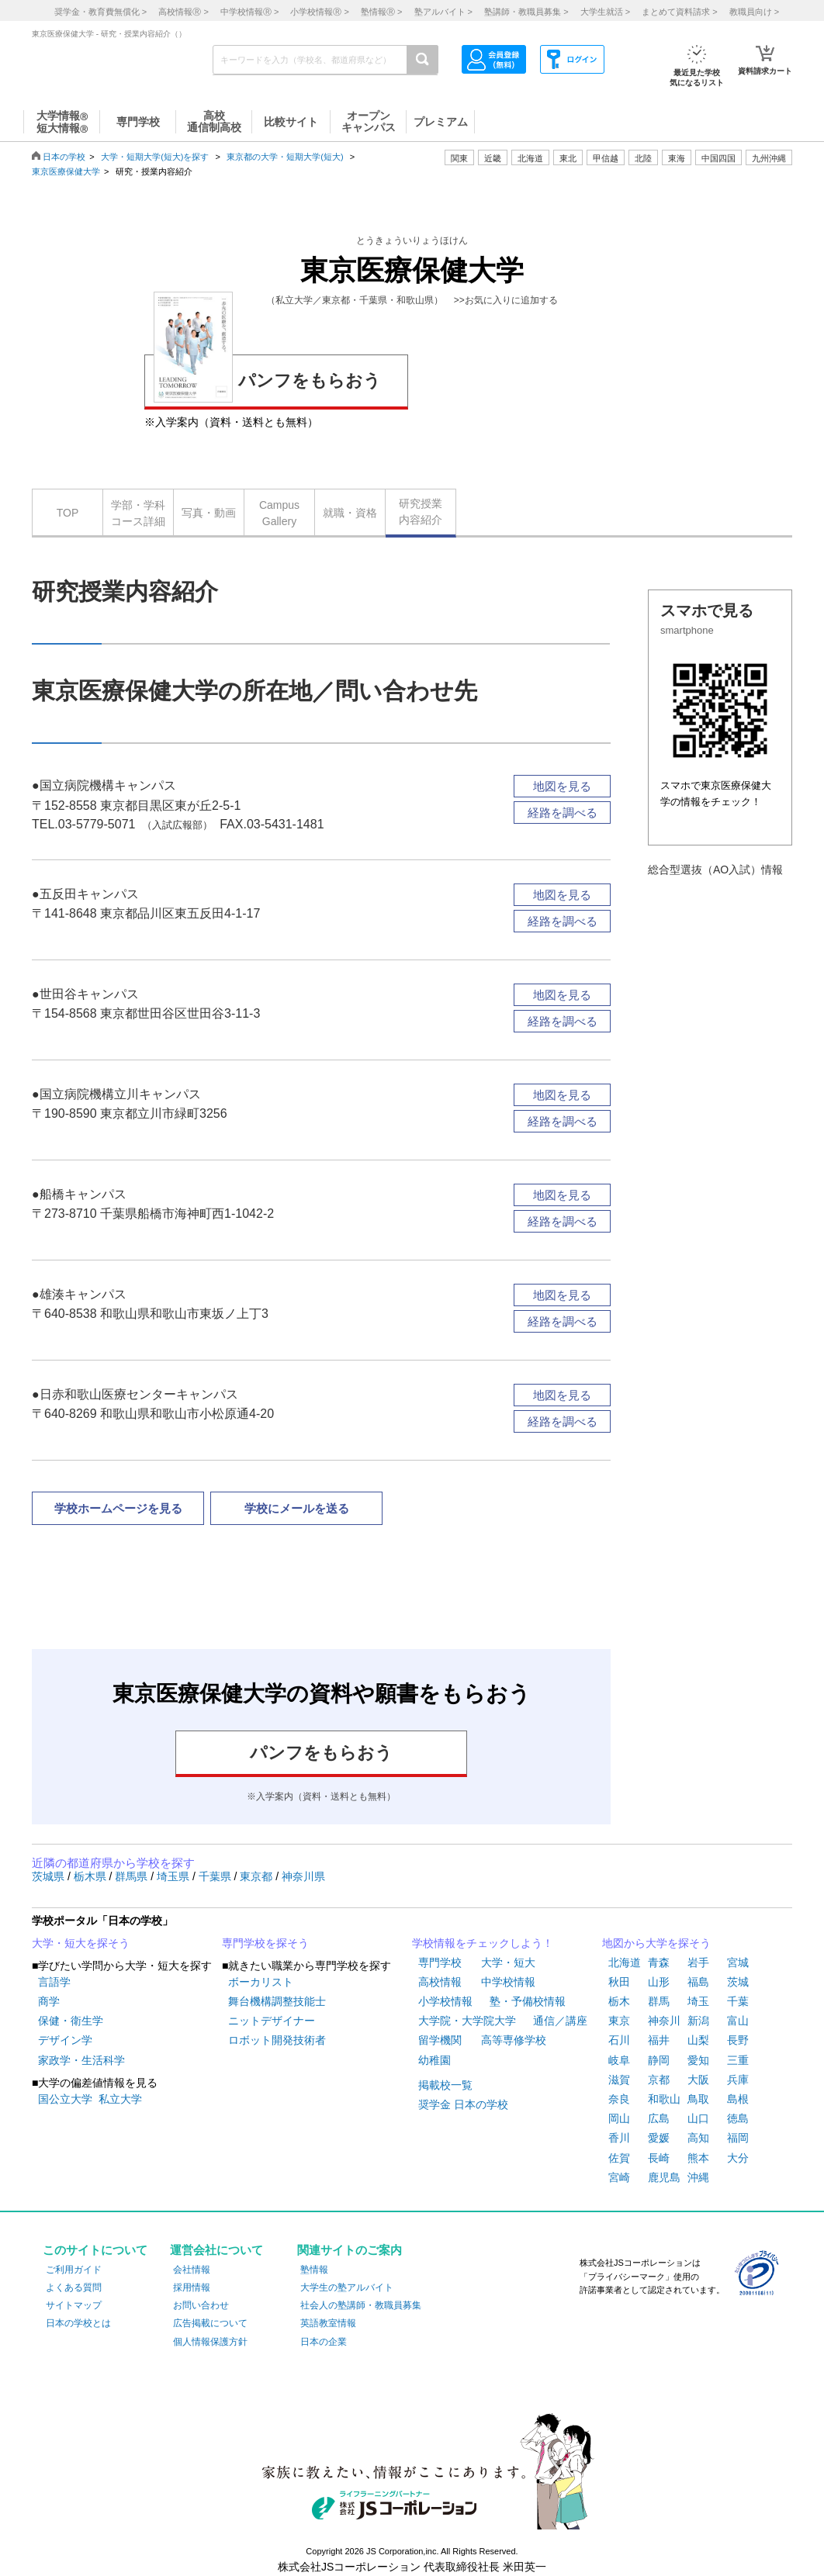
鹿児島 (664, 2177)
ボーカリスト (260, 1982)
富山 (738, 2020)
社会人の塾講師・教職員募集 (360, 2305)
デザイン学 (65, 2040)
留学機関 (440, 2040)
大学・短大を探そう (81, 1943)
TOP (68, 513)
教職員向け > (754, 11)
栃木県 (91, 1876)
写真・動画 (209, 513)
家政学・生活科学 (81, 2060)
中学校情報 (508, 1982)
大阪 (698, 2079)
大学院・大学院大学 (467, 2020)
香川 (619, 2138)
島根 (738, 2099)
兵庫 (738, 2079)
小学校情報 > (319, 11)
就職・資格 (350, 513)
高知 (698, 2138)
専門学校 (440, 1962)
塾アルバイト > (443, 11)
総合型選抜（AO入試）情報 (715, 869)
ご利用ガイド (74, 2269)
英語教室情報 (328, 2323)
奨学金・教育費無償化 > (100, 11)
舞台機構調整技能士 (277, 2001)
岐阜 (619, 2060)
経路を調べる (562, 812)
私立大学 (120, 2099)
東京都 (257, 1876)
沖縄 (698, 2177)
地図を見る (562, 786)
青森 (659, 1962)
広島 (659, 2118)
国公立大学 (65, 2099)
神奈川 (664, 2020)
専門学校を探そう (265, 1943)
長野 (738, 2040)
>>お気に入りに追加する (506, 300)
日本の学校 (64, 156)
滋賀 (619, 2079)
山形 (659, 1982)
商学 (49, 2001)
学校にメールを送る (296, 1508)
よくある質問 (74, 2287)
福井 (659, 2040)
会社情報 (191, 2269)
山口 (698, 2118)
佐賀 (619, 2158)
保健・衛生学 (70, 2020)
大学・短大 (508, 1962)
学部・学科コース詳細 (138, 513)
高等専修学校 (513, 2040)
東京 (619, 2020)
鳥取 (698, 2099)
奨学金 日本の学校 (463, 2104)
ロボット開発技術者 (277, 2040)
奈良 (619, 2099)
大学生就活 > (605, 11)
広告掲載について (210, 2323)
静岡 (659, 2060)
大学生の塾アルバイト (346, 2287)
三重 (738, 2060)
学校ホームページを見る (118, 1508)
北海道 (530, 158)
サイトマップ (74, 2305)
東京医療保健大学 (66, 171)
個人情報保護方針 (210, 2341)
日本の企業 (323, 2341)
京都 (659, 2079)
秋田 (619, 1982)
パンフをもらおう (267, 378)
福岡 (738, 2138)
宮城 (738, 1962)
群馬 (659, 2001)
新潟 (698, 2020)
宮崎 (619, 2177)
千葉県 (216, 1876)
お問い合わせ (201, 2305)
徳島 (738, 2118)
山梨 (698, 2040)
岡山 (619, 2118)
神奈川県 (303, 1876)
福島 (698, 1982)
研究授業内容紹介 (420, 511)
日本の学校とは (78, 2323)
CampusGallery (279, 513)
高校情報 (440, 1982)
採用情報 (191, 2287)
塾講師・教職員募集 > (526, 11)
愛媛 (659, 2138)
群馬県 (133, 1876)
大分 (738, 2158)
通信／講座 (560, 2020)
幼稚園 (434, 2060)
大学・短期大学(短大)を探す (156, 156)
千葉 (738, 2001)
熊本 (698, 2158)
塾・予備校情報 (528, 2001)
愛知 (698, 2060)
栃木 (619, 2001)
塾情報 (314, 2269)
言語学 (54, 1982)
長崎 (659, 2158)
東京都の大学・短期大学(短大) (285, 156)
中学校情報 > (249, 11)
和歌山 (664, 2099)
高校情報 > (183, 11)
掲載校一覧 (445, 2085)
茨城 (738, 1982)
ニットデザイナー (271, 2020)
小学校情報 (445, 2001)
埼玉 (698, 2001)
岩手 (698, 1962)
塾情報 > (381, 11)
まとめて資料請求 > (679, 11)
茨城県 (50, 1876)
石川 (619, 2040)
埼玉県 (174, 1876)
